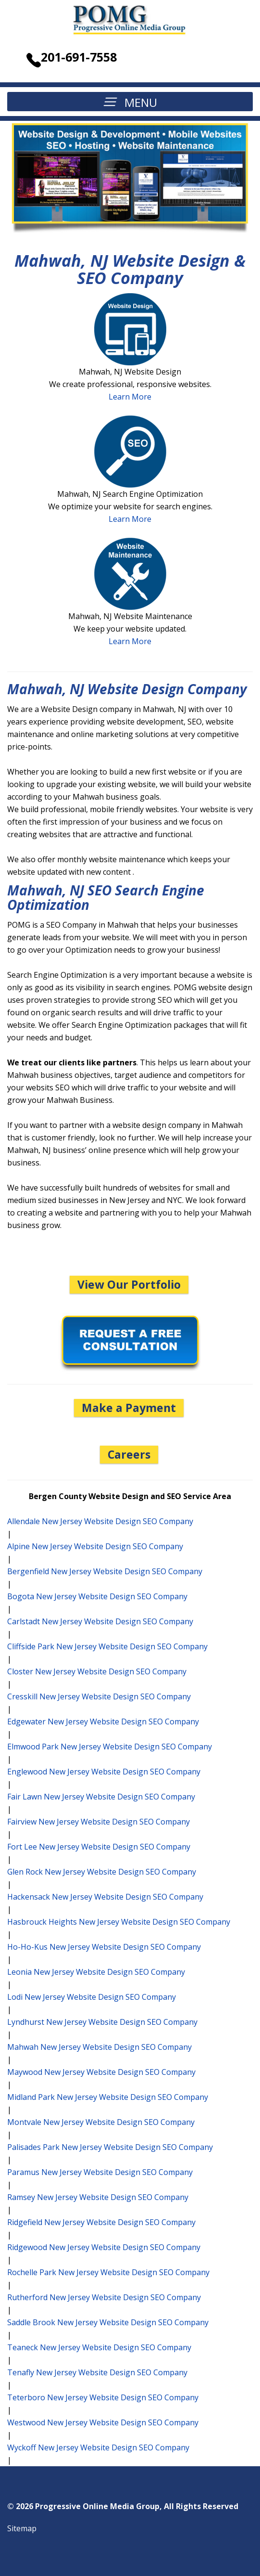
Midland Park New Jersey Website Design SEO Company (107, 2097)
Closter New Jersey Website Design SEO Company (96, 1671)
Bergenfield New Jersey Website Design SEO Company (104, 1571)
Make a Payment (129, 1407)
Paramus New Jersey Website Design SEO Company (100, 2172)
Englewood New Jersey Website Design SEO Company (103, 1771)
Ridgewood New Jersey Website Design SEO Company (103, 2247)
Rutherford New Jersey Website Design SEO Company (104, 2297)
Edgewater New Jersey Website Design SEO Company (103, 1721)
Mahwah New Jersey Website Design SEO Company (99, 2047)
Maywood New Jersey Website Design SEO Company (101, 2072)
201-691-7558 (79, 57)
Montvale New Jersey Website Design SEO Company (101, 2122)
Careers (129, 1454)
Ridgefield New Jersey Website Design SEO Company (101, 2222)
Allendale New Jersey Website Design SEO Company (100, 1521)
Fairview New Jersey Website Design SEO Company (98, 1821)
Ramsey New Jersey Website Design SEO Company (97, 2197)
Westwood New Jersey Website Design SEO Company (102, 2422)
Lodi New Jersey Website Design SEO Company (91, 1997)
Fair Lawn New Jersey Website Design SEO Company (101, 1796)
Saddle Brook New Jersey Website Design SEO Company (108, 2322)
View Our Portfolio (129, 1284)
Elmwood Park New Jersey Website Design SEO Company (109, 1746)
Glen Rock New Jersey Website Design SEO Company (101, 1871)
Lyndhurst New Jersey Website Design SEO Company (102, 2022)
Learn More (130, 396)
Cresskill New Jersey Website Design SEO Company (99, 1696)
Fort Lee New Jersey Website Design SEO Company (98, 1846)
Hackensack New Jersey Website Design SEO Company (105, 1896)
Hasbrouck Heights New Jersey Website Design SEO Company (118, 1921)
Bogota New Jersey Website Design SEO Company (97, 1596)
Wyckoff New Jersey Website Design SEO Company (98, 2447)
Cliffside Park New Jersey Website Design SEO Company (107, 1646)
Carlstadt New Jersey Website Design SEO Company (100, 1621)
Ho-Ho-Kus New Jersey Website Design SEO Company (104, 1947)
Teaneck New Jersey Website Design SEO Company (99, 2347)
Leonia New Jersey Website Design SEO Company (96, 1972)
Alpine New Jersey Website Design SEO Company (95, 1546)
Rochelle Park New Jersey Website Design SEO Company (108, 2272)
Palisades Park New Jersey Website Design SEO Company (110, 2147)
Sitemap (22, 2528)
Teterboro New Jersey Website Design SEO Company (102, 2397)
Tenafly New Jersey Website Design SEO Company (97, 2372)
